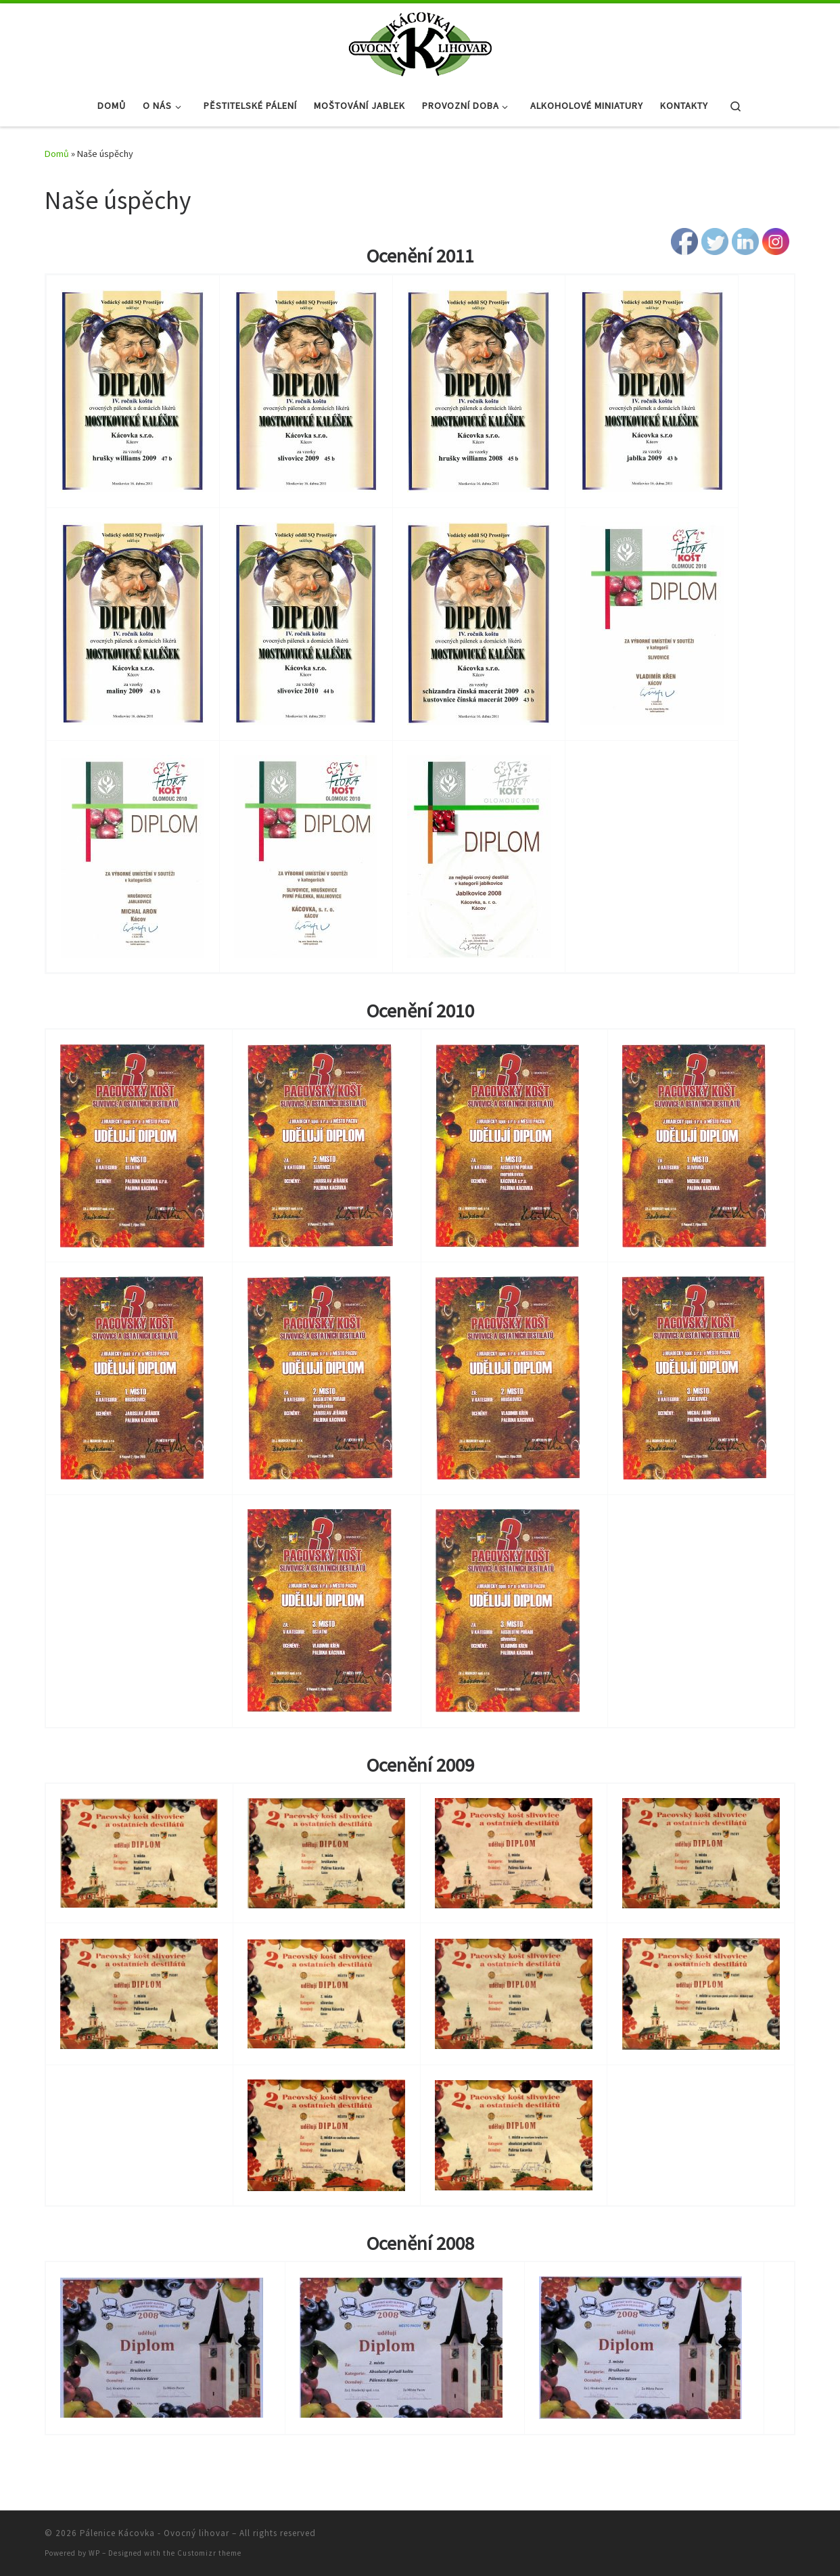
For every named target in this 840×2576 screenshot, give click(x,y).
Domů (57, 153)
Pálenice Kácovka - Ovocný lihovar (154, 2533)
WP (94, 2553)
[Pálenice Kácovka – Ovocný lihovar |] (420, 42)
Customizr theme (209, 2553)
